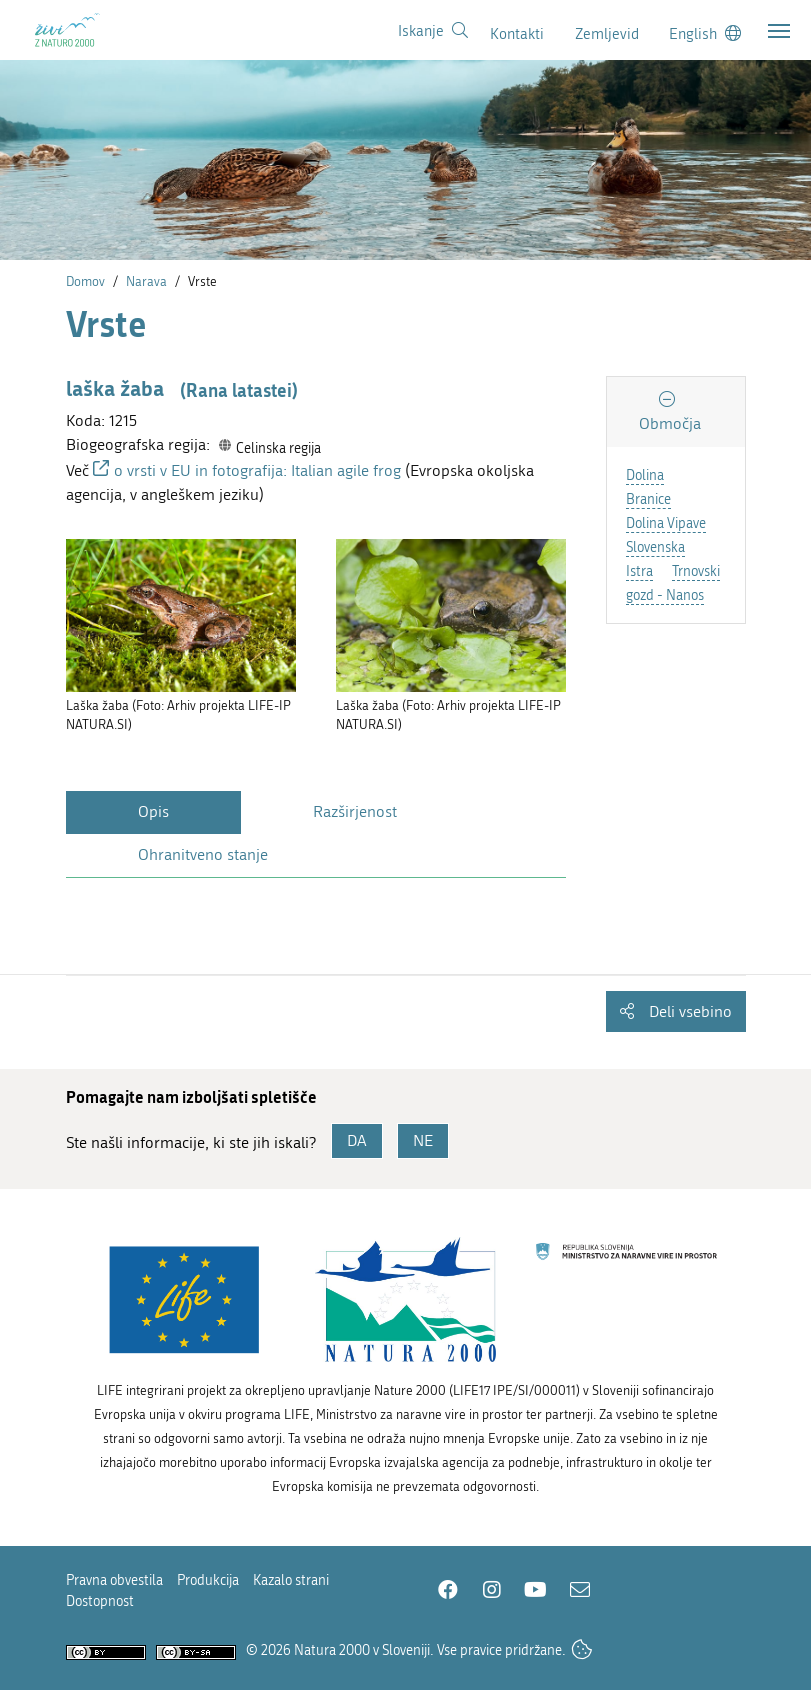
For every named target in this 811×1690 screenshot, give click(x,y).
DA (357, 1140)
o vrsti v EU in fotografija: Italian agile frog (257, 470)
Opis (153, 811)
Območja (670, 423)
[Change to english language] (705, 33)
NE (423, 1140)
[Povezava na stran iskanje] (433, 31)
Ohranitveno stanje (203, 854)
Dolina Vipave (666, 523)
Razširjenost (355, 811)
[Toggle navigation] (779, 31)
